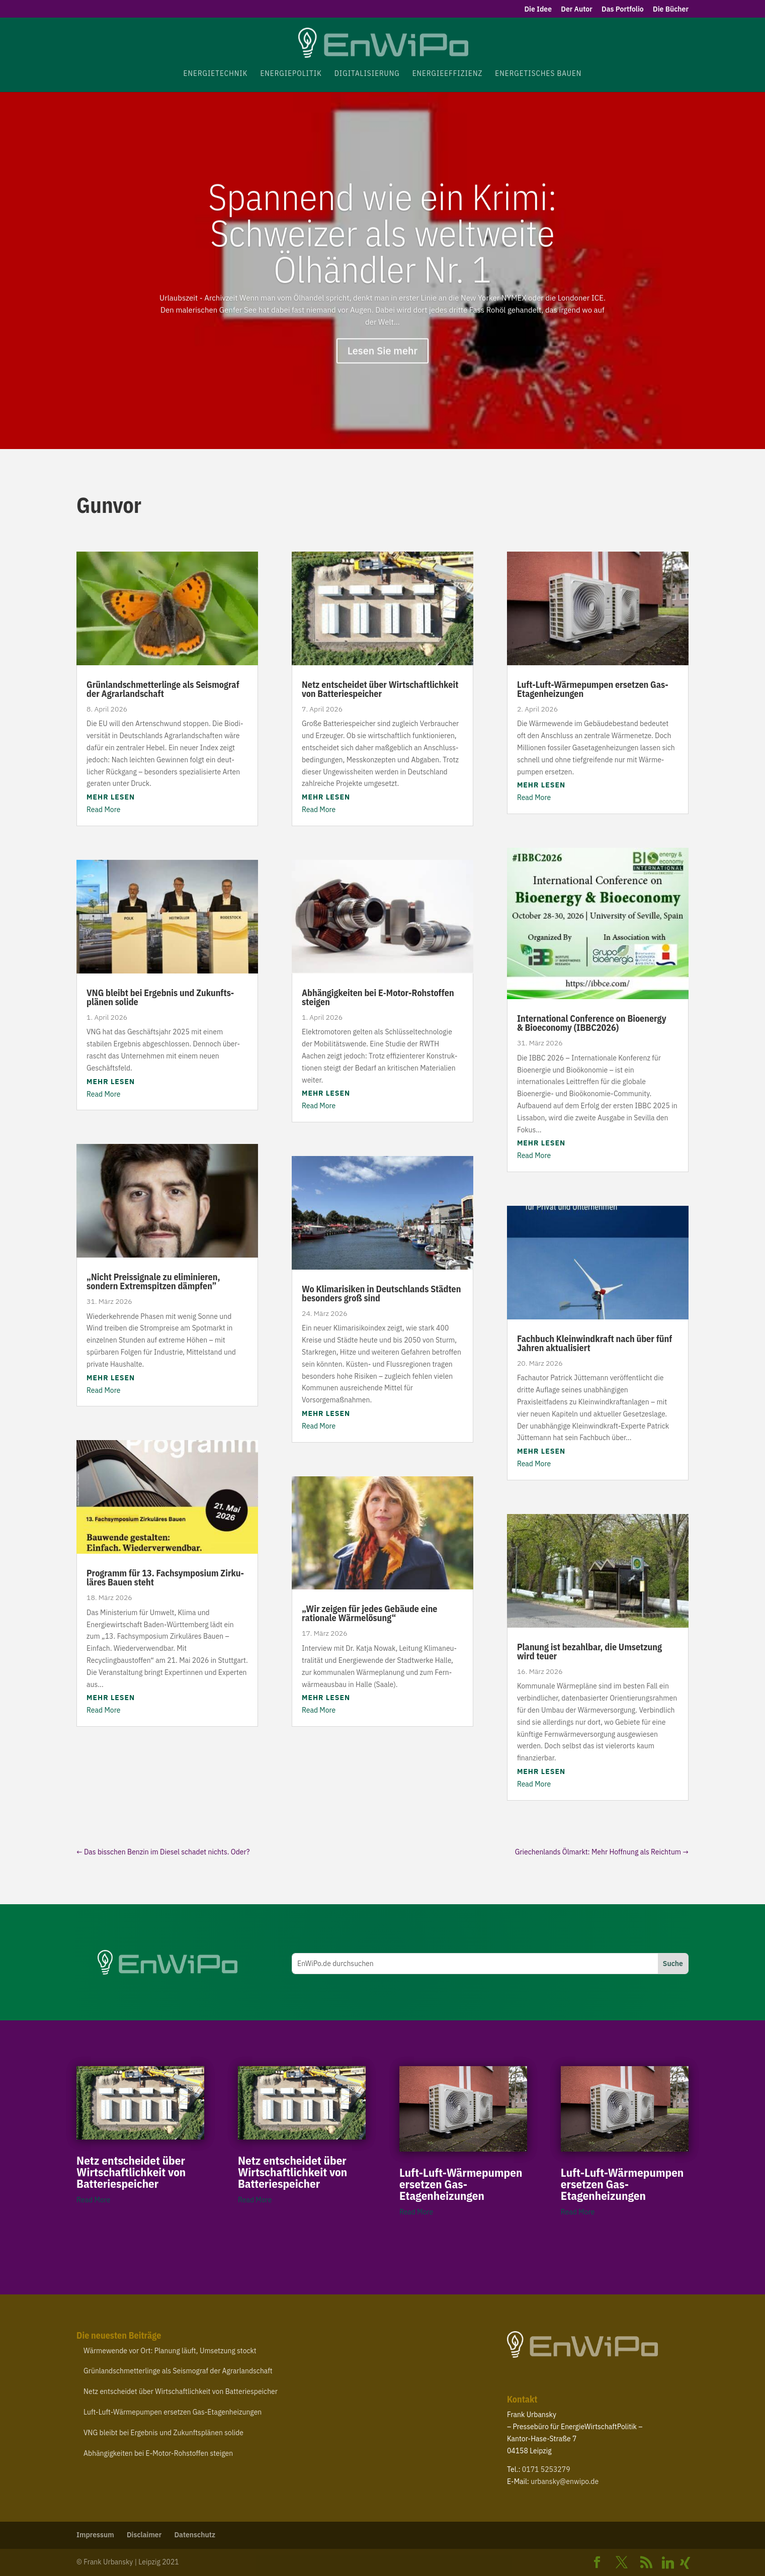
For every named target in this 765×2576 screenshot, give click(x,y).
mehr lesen (111, 797)
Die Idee (538, 10)
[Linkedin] (667, 2563)
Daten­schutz (194, 2534)
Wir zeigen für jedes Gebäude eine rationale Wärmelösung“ (370, 1613)
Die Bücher (671, 10)
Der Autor (576, 10)
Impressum (95, 2534)
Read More (103, 809)
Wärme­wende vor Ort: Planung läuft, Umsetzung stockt (170, 2350)
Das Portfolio (623, 10)
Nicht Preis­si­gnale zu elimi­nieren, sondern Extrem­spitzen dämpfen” (153, 1281)
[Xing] (685, 2563)
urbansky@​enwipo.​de (565, 2481)
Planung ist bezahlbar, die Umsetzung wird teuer (589, 1651)
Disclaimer (144, 2534)
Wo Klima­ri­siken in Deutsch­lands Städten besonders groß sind (381, 1293)
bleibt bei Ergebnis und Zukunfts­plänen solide (160, 997)
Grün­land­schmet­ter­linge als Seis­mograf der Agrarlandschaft (163, 689)
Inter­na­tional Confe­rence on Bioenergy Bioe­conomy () (591, 1023)
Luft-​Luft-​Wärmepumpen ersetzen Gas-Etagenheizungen (592, 689)
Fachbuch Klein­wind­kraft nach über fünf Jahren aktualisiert (594, 1343)
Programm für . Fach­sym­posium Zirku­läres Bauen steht (165, 1577)
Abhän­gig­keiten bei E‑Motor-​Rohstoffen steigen (378, 997)
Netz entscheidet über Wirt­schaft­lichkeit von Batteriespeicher (380, 689)
